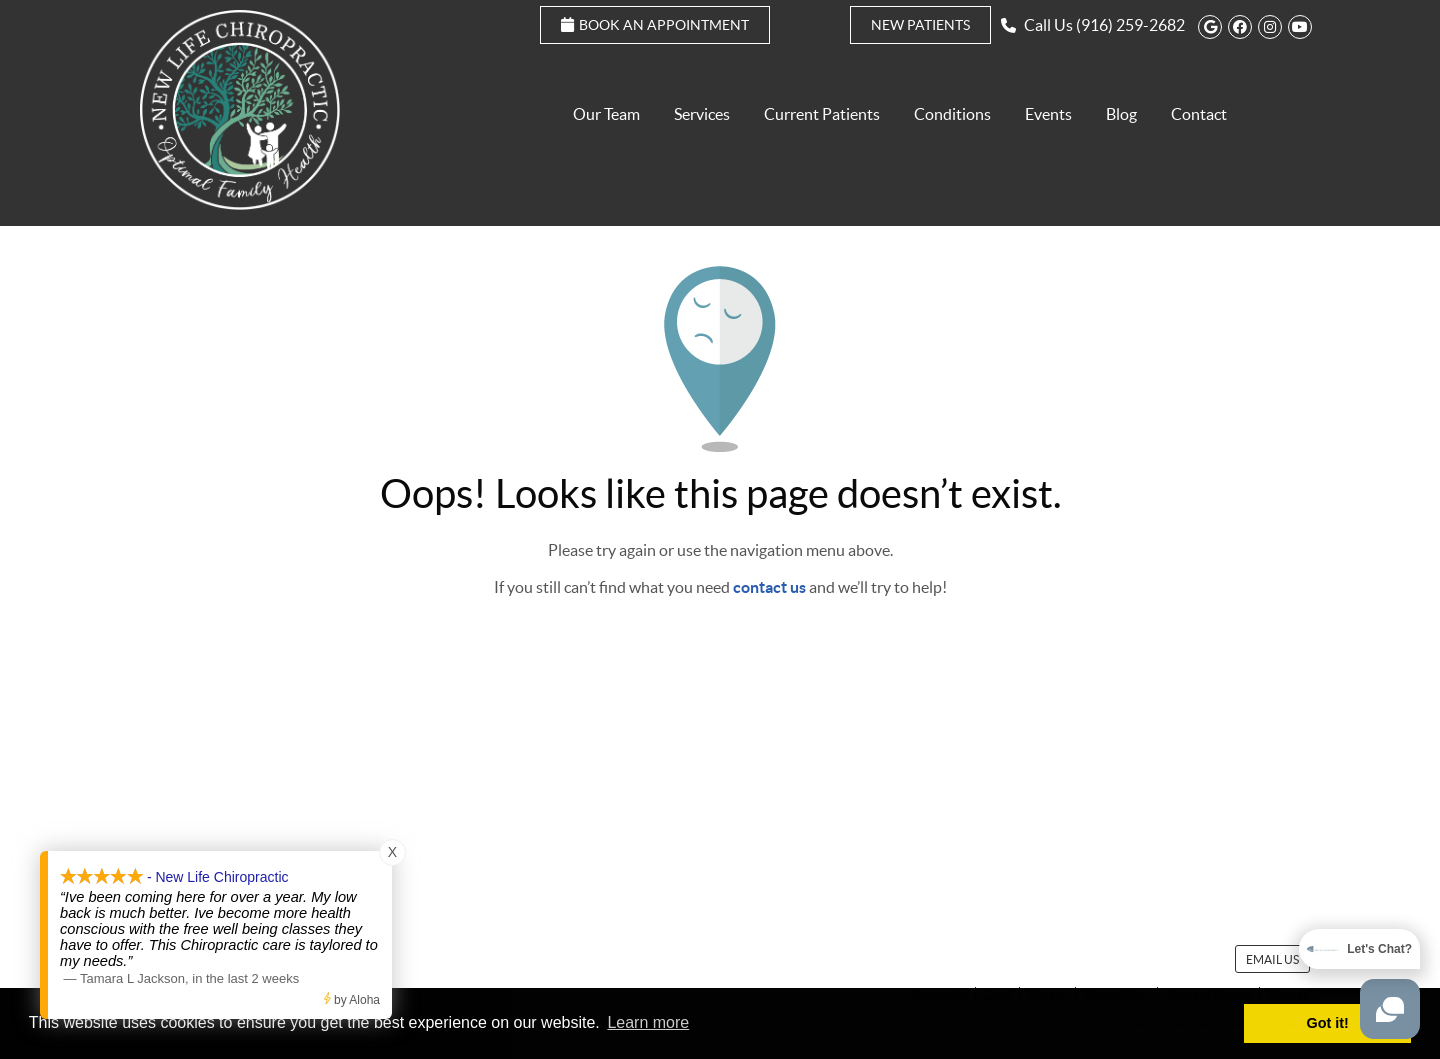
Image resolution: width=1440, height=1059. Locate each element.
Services (702, 114)
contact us (769, 587)
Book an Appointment (655, 25)
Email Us (1272, 959)
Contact (1199, 114)
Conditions (952, 114)
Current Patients (822, 114)
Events (1048, 114)
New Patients (920, 25)
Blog (1121, 114)
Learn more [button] (648, 1022)
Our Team (606, 114)
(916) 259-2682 (1130, 25)
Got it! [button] (1328, 1023)
